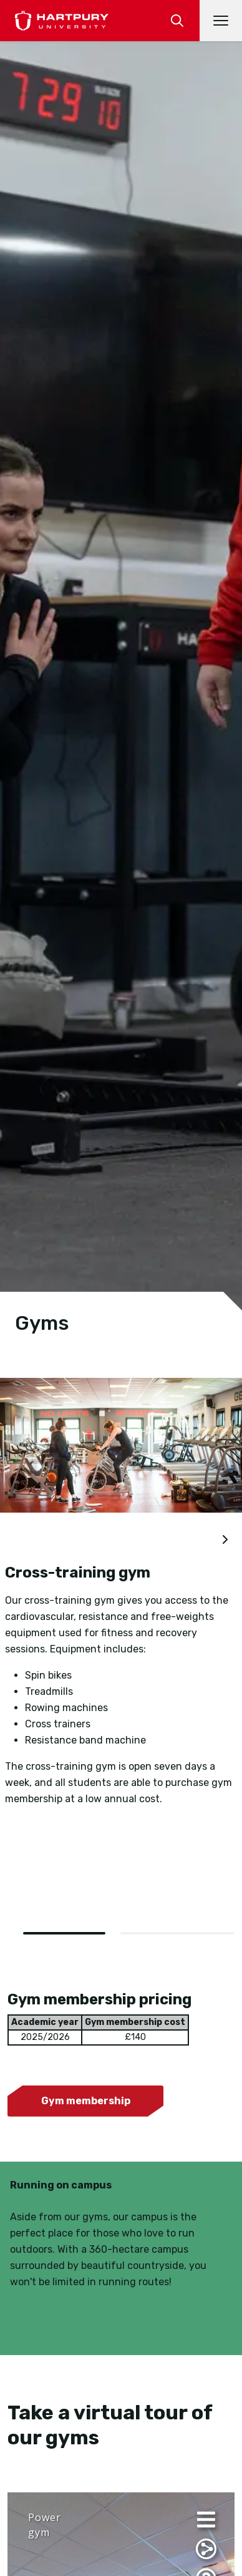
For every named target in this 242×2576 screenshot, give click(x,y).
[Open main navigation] (221, 20)
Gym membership (85, 2101)
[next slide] (224, 1540)
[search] (177, 20)
